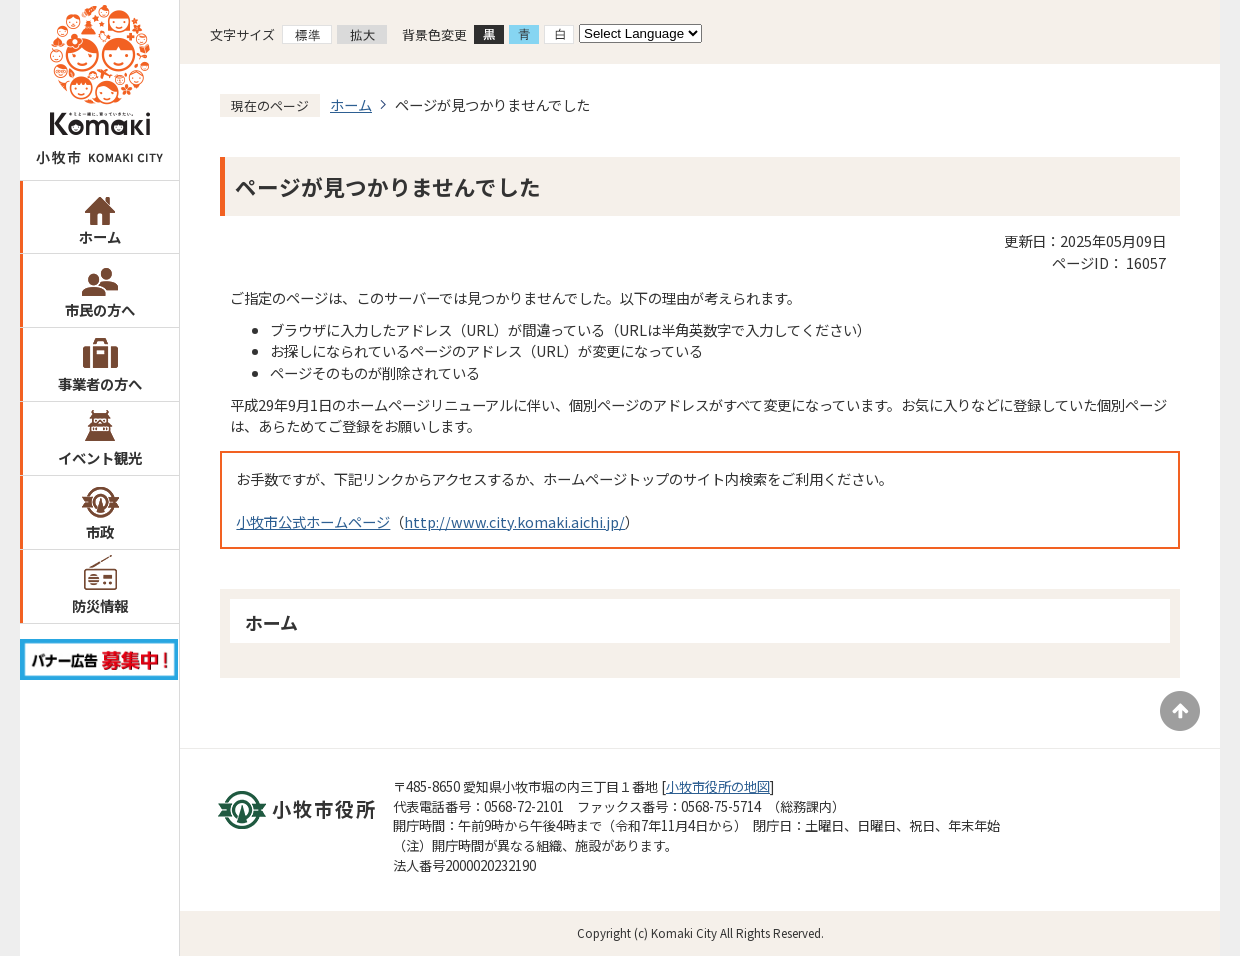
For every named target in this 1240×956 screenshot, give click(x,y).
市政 (100, 531)
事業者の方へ (100, 383)
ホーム (100, 236)
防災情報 (100, 605)
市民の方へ (100, 309)
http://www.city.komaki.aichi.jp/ (514, 521)
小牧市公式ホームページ (313, 521)
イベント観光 (100, 457)
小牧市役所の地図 (718, 786)
